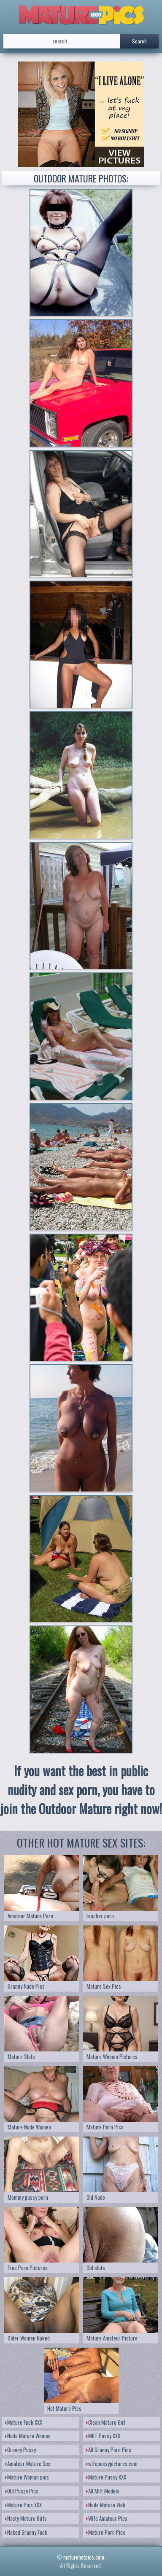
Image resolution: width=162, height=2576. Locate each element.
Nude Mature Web (105, 2505)
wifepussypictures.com (112, 2463)
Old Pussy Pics (21, 2491)
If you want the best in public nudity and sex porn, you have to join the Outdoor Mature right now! (81, 1789)
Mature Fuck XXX (23, 2422)
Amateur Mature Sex (27, 2463)
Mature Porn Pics (105, 2532)
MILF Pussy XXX (103, 2435)
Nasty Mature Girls (26, 2518)
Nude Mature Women (28, 2435)
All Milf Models (102, 2491)
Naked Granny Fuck (26, 2532)
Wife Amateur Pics (106, 2518)
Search (139, 41)
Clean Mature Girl (105, 2422)
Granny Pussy (20, 2449)
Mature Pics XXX (23, 2505)
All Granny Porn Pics (108, 2449)
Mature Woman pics (27, 2477)
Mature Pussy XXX (106, 2477)
